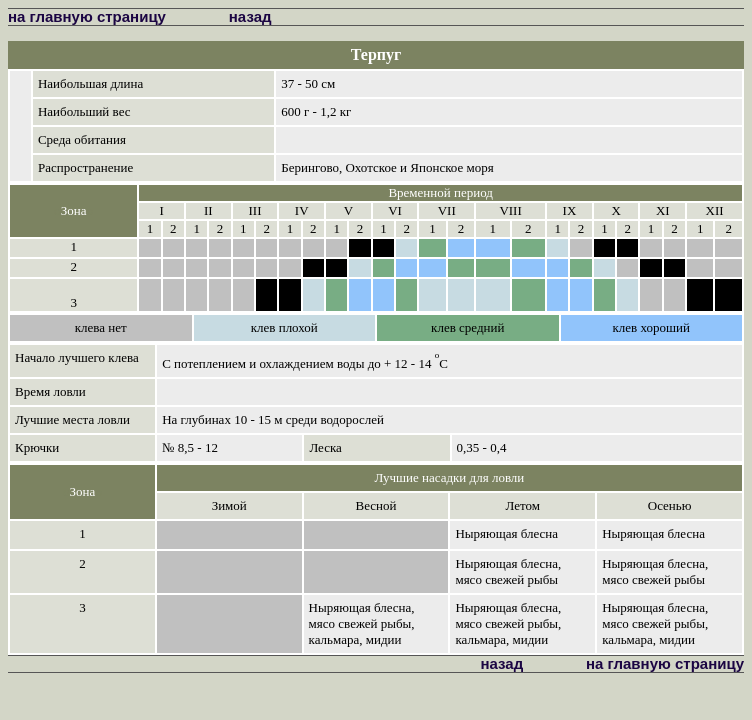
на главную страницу (87, 16)
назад (250, 16)
